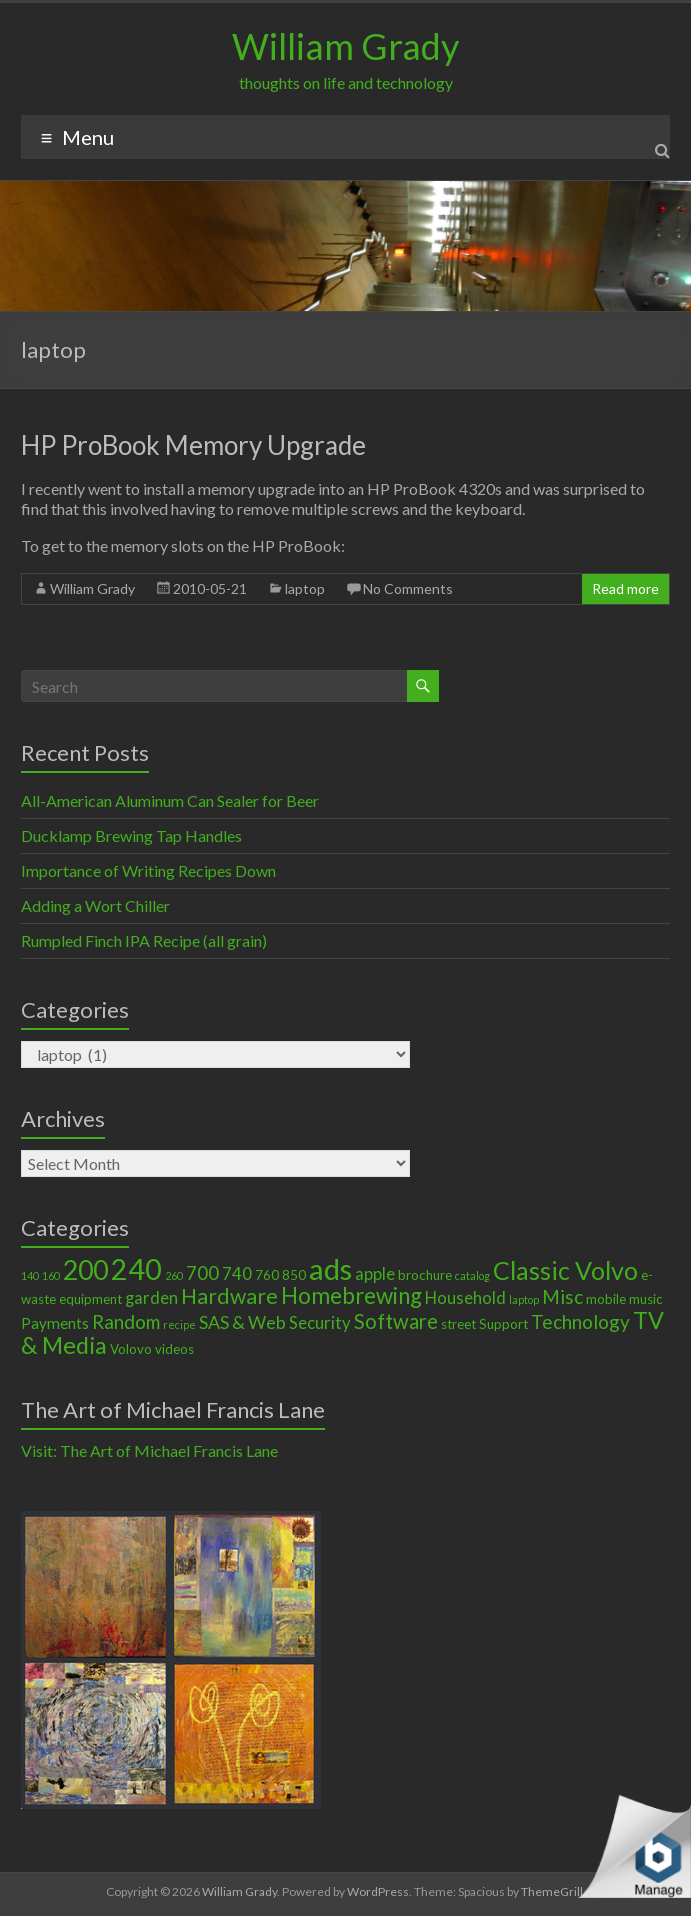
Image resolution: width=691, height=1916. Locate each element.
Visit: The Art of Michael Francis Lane (149, 1450)
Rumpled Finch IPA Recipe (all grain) (144, 940)
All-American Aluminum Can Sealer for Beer (170, 800)
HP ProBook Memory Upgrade (193, 445)
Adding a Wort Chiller (95, 905)
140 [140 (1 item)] (30, 1275)
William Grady (345, 46)
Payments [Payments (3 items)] (55, 1323)
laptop (305, 588)
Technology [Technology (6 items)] (580, 1321)
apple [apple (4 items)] (375, 1274)
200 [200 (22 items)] (85, 1270)
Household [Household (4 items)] (465, 1298)
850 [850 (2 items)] (294, 1275)
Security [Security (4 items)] (320, 1323)
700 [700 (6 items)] (202, 1272)
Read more (625, 588)
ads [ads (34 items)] (330, 1268)
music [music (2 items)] (646, 1299)
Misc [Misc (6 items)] (562, 1296)
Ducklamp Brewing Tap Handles (131, 835)
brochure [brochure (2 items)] (425, 1275)
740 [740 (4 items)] (237, 1274)
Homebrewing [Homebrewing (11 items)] (351, 1295)
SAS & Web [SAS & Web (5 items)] (242, 1322)
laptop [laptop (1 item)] (524, 1299)
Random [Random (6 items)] (126, 1321)
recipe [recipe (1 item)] (179, 1324)
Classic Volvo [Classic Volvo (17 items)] (565, 1270)
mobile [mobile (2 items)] (606, 1299)
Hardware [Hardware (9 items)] (229, 1296)
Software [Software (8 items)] (396, 1321)
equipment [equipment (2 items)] (90, 1299)
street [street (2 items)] (458, 1324)
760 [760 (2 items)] (267, 1275)
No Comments (408, 588)
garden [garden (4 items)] (151, 1298)
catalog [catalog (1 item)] (472, 1275)
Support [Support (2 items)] (503, 1324)
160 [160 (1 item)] (51, 1275)
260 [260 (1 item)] (174, 1275)
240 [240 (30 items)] (136, 1269)
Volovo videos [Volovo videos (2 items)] (152, 1349)
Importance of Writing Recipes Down (148, 870)
